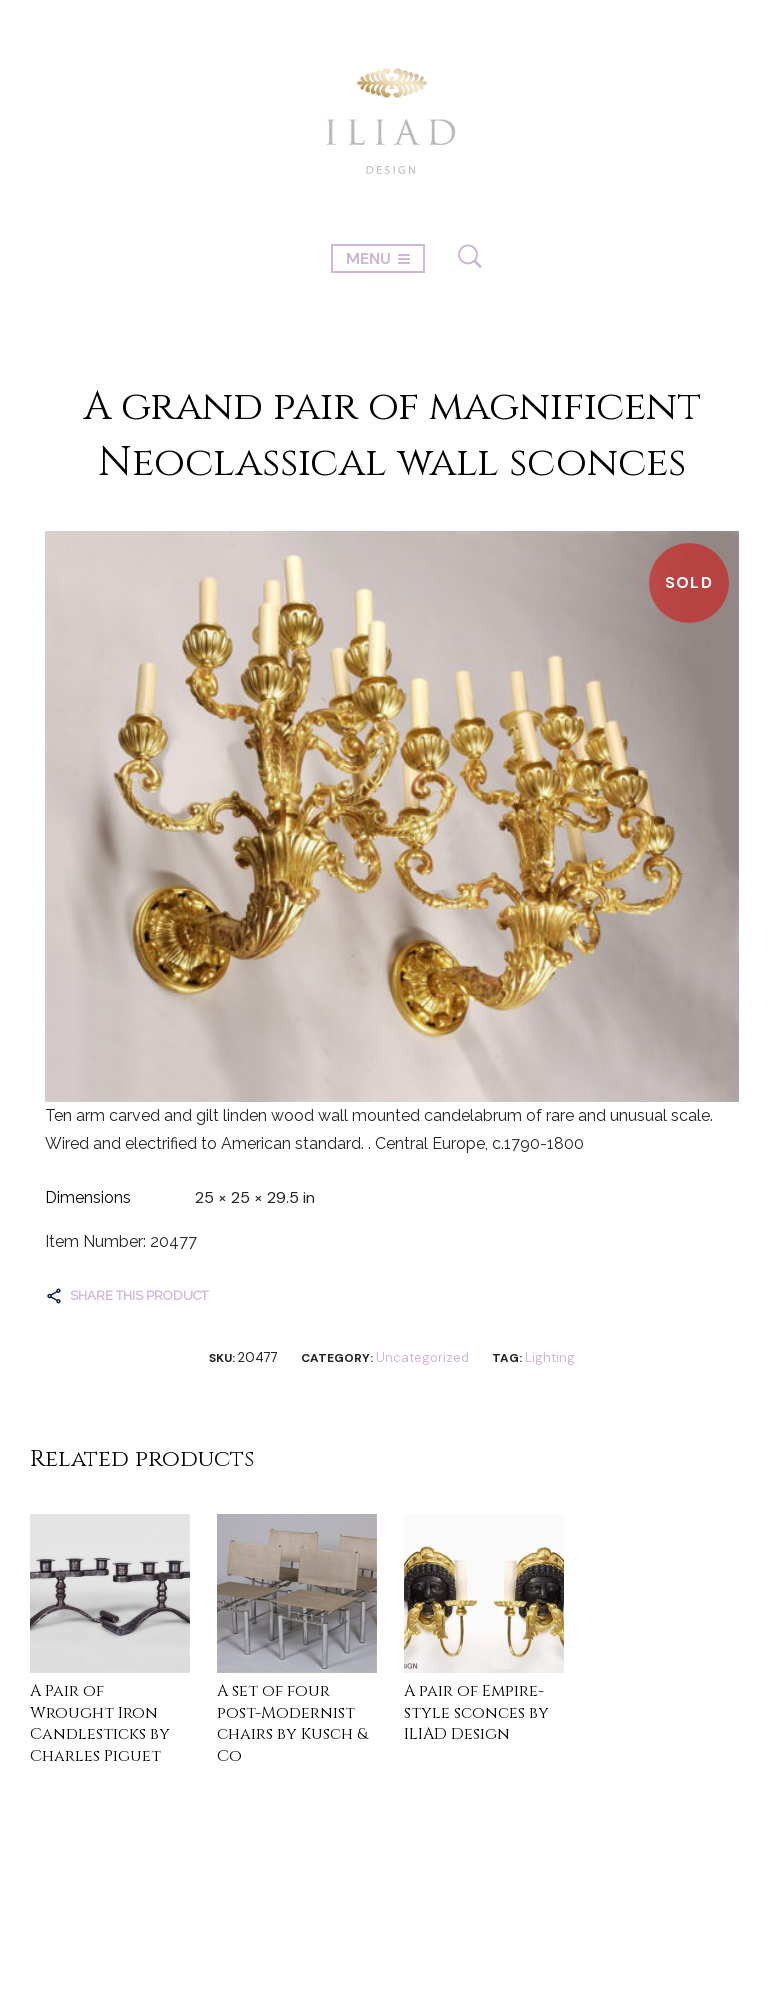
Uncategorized (422, 1357)
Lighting (550, 1357)
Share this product (139, 1295)
